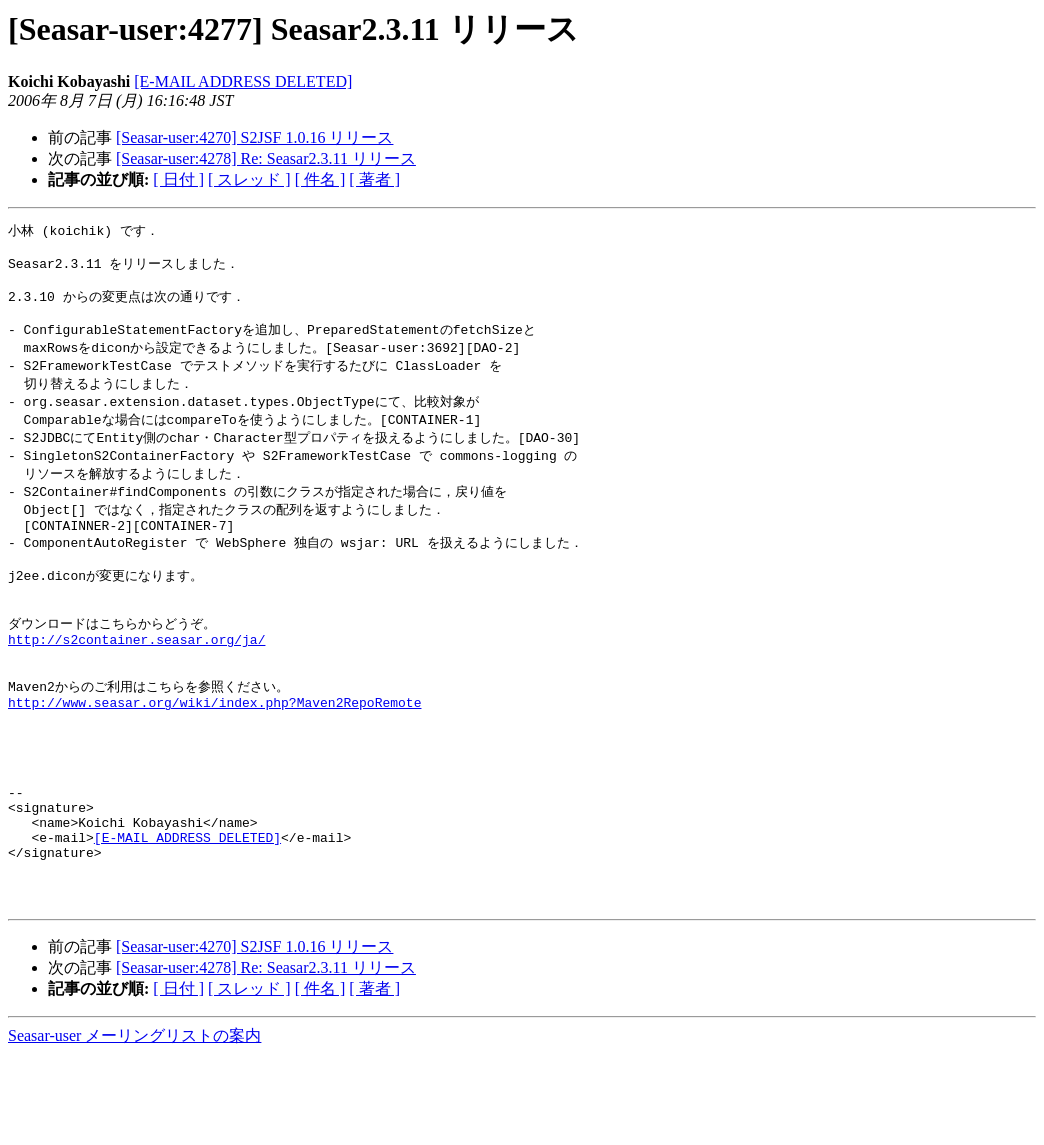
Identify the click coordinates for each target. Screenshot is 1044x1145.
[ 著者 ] (374, 179)
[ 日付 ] (178, 179)
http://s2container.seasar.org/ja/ (136, 680)
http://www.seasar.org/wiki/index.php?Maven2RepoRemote (214, 753)
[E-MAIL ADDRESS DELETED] (243, 81)
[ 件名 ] (320, 179)
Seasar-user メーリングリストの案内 (134, 1125)
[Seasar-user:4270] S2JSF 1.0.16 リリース (254, 137)
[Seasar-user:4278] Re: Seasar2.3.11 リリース (266, 158)
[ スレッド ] (249, 179)
